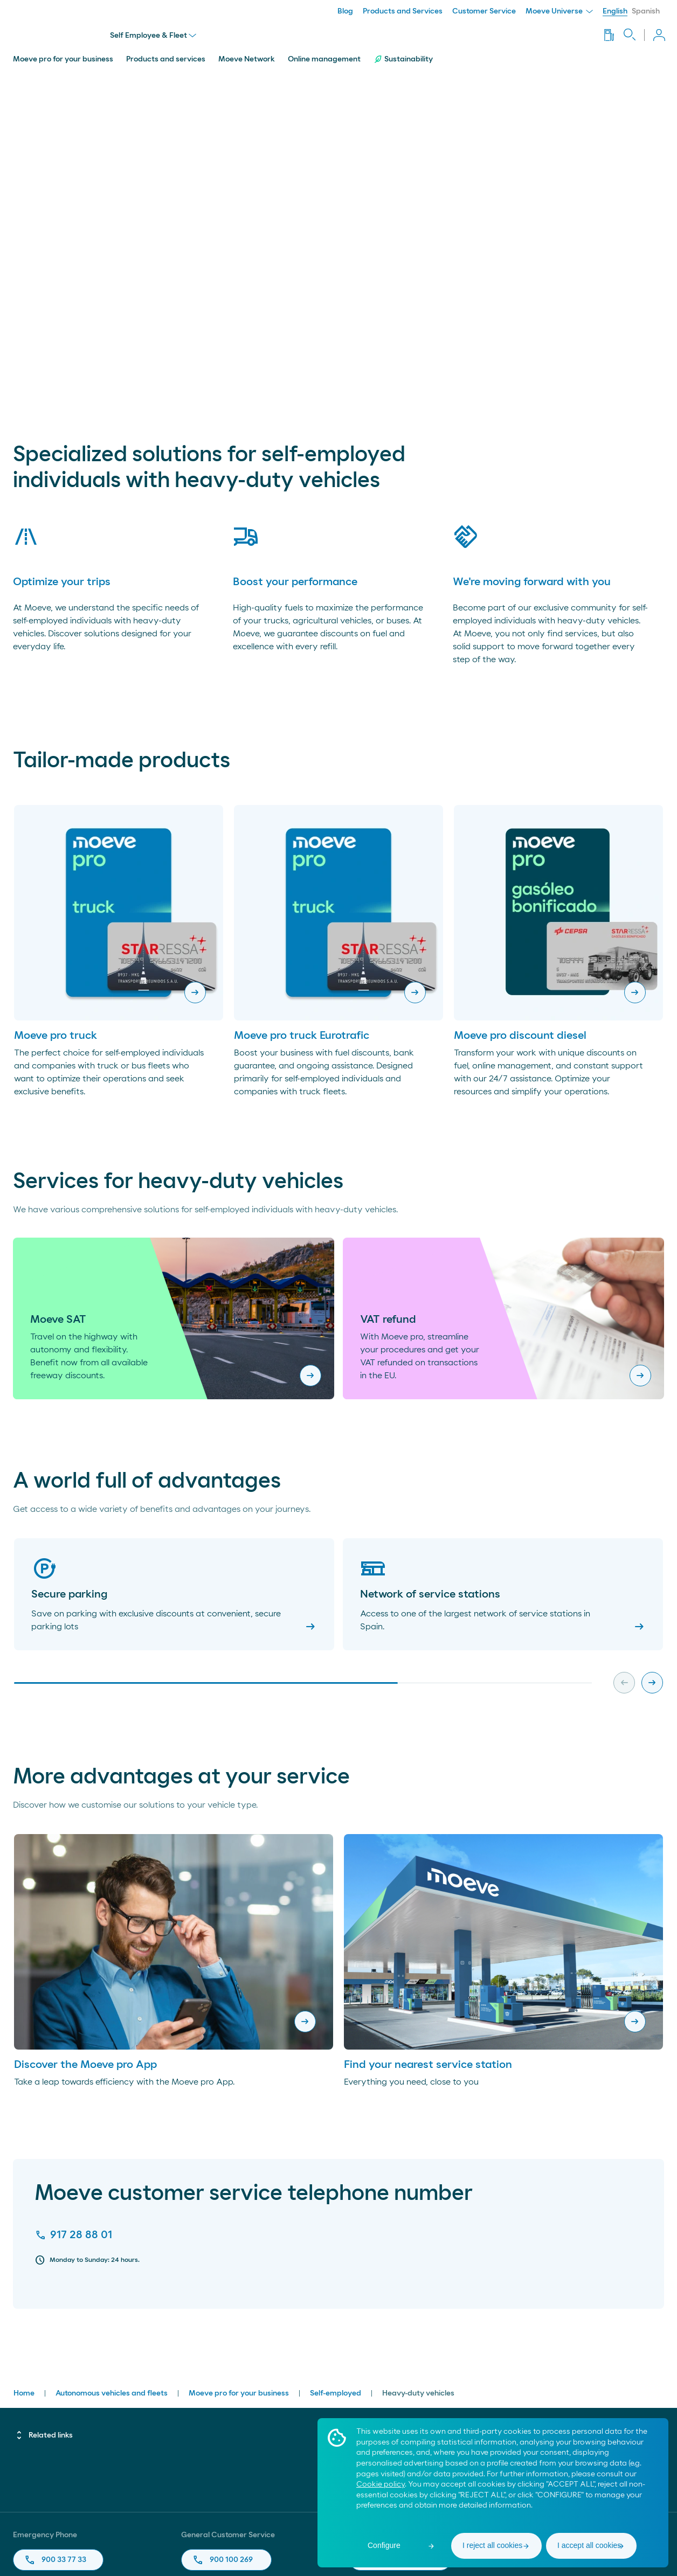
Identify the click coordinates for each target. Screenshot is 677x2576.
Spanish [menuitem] (646, 11)
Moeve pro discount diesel (520, 1031)
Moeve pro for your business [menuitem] (63, 55)
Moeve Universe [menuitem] (559, 11)
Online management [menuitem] (324, 55)
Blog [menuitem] (345, 11)
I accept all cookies (589, 2545)
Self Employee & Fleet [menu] (153, 33)
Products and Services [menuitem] (403, 11)
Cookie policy (380, 2484)
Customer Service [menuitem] (484, 11)
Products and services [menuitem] (165, 55)
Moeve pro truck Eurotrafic (301, 1031)
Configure (384, 2545)
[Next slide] (652, 1679)
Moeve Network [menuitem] (246, 55)
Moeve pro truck (55, 1031)
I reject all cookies (492, 2545)
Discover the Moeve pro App (85, 2061)
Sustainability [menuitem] (403, 55)
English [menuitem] (615, 11)
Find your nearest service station (428, 2061)
